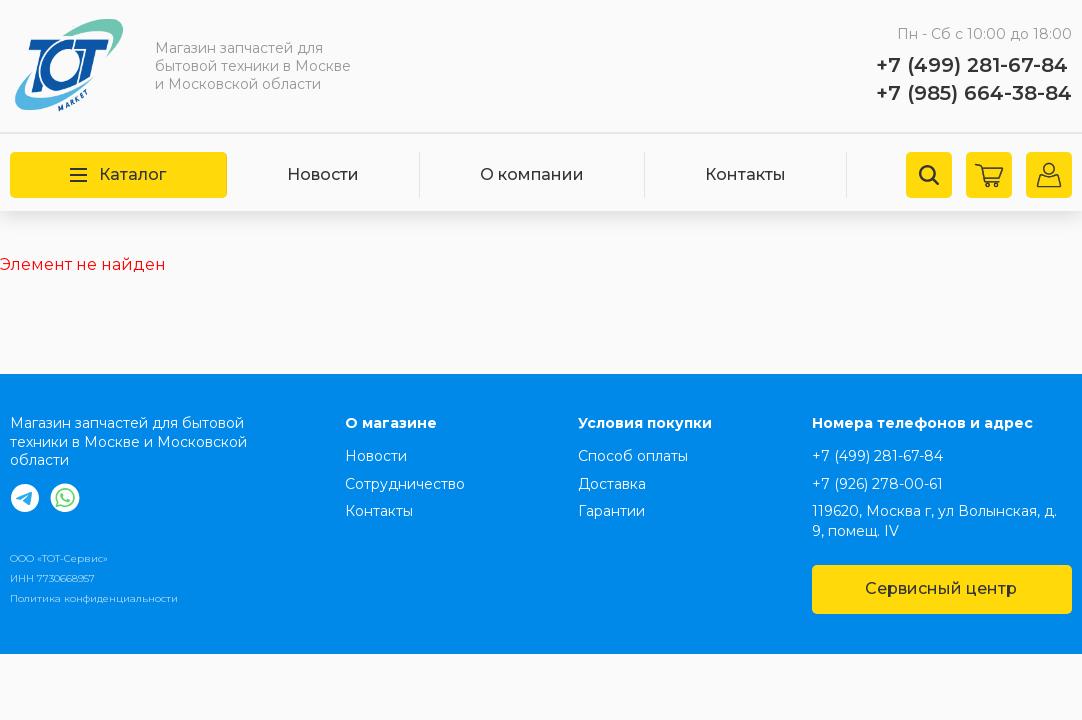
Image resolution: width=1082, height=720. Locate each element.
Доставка (612, 484)
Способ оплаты (633, 456)
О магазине (391, 423)
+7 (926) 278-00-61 (877, 484)
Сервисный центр (941, 588)
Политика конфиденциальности (94, 598)
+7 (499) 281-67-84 (972, 65)
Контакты (745, 174)
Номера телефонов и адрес (922, 423)
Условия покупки (645, 423)
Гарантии (611, 511)
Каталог (118, 174)
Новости (323, 174)
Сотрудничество (405, 484)
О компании (532, 174)
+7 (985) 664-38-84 (974, 93)
